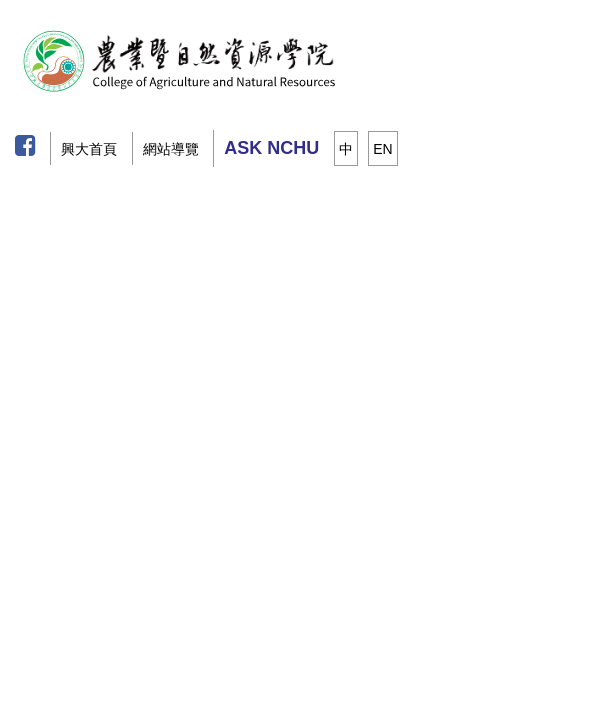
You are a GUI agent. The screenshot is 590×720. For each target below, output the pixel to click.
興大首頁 (89, 149)
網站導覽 (171, 149)
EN (382, 149)
